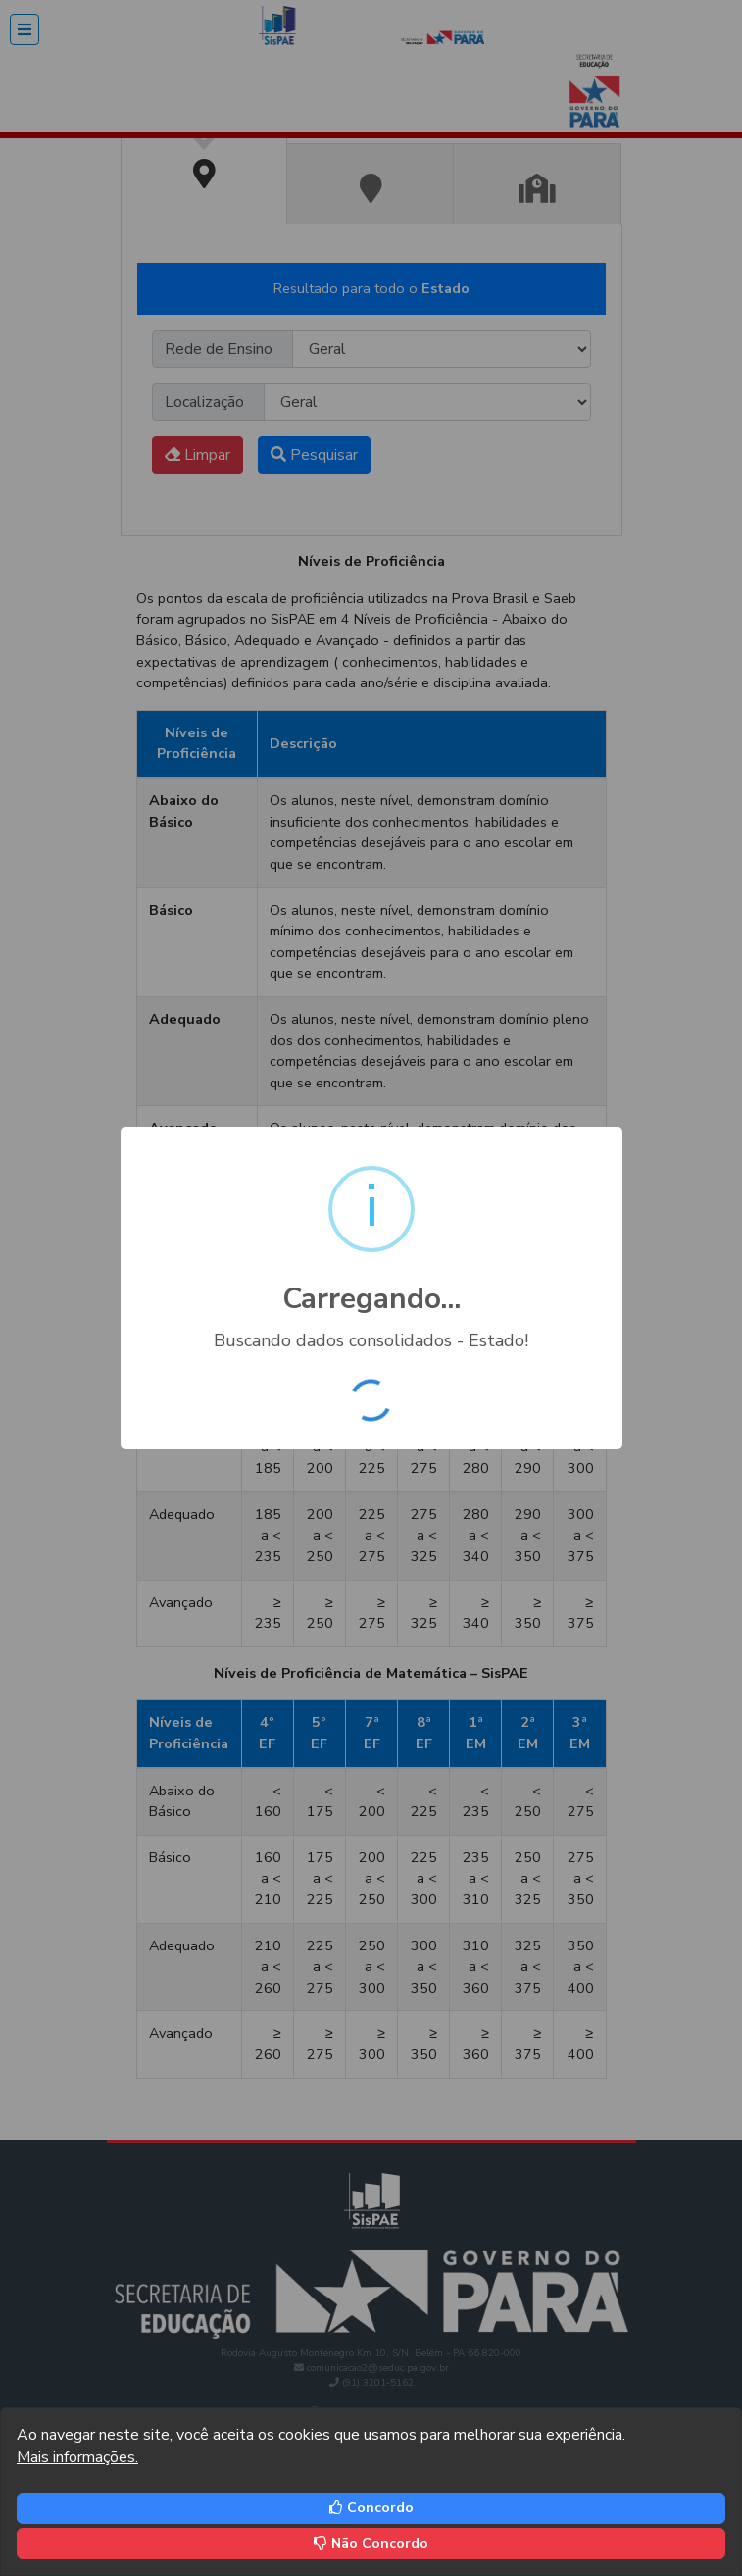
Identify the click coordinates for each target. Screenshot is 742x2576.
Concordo (371, 2508)
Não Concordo (371, 2543)
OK (377, 1404)
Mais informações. (77, 2457)
